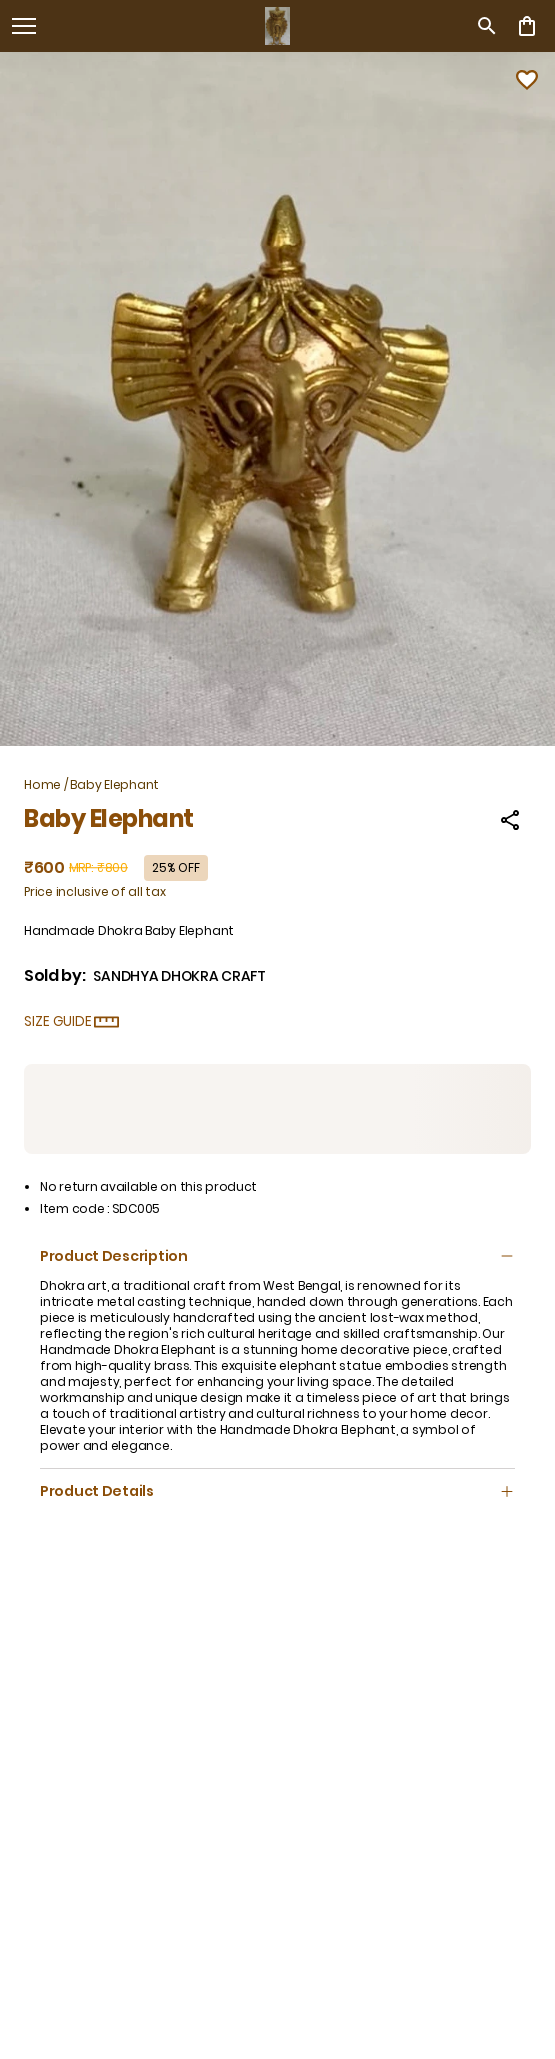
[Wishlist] (527, 80)
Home (42, 784)
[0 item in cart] (527, 26)
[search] (487, 26)
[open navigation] (24, 26)
